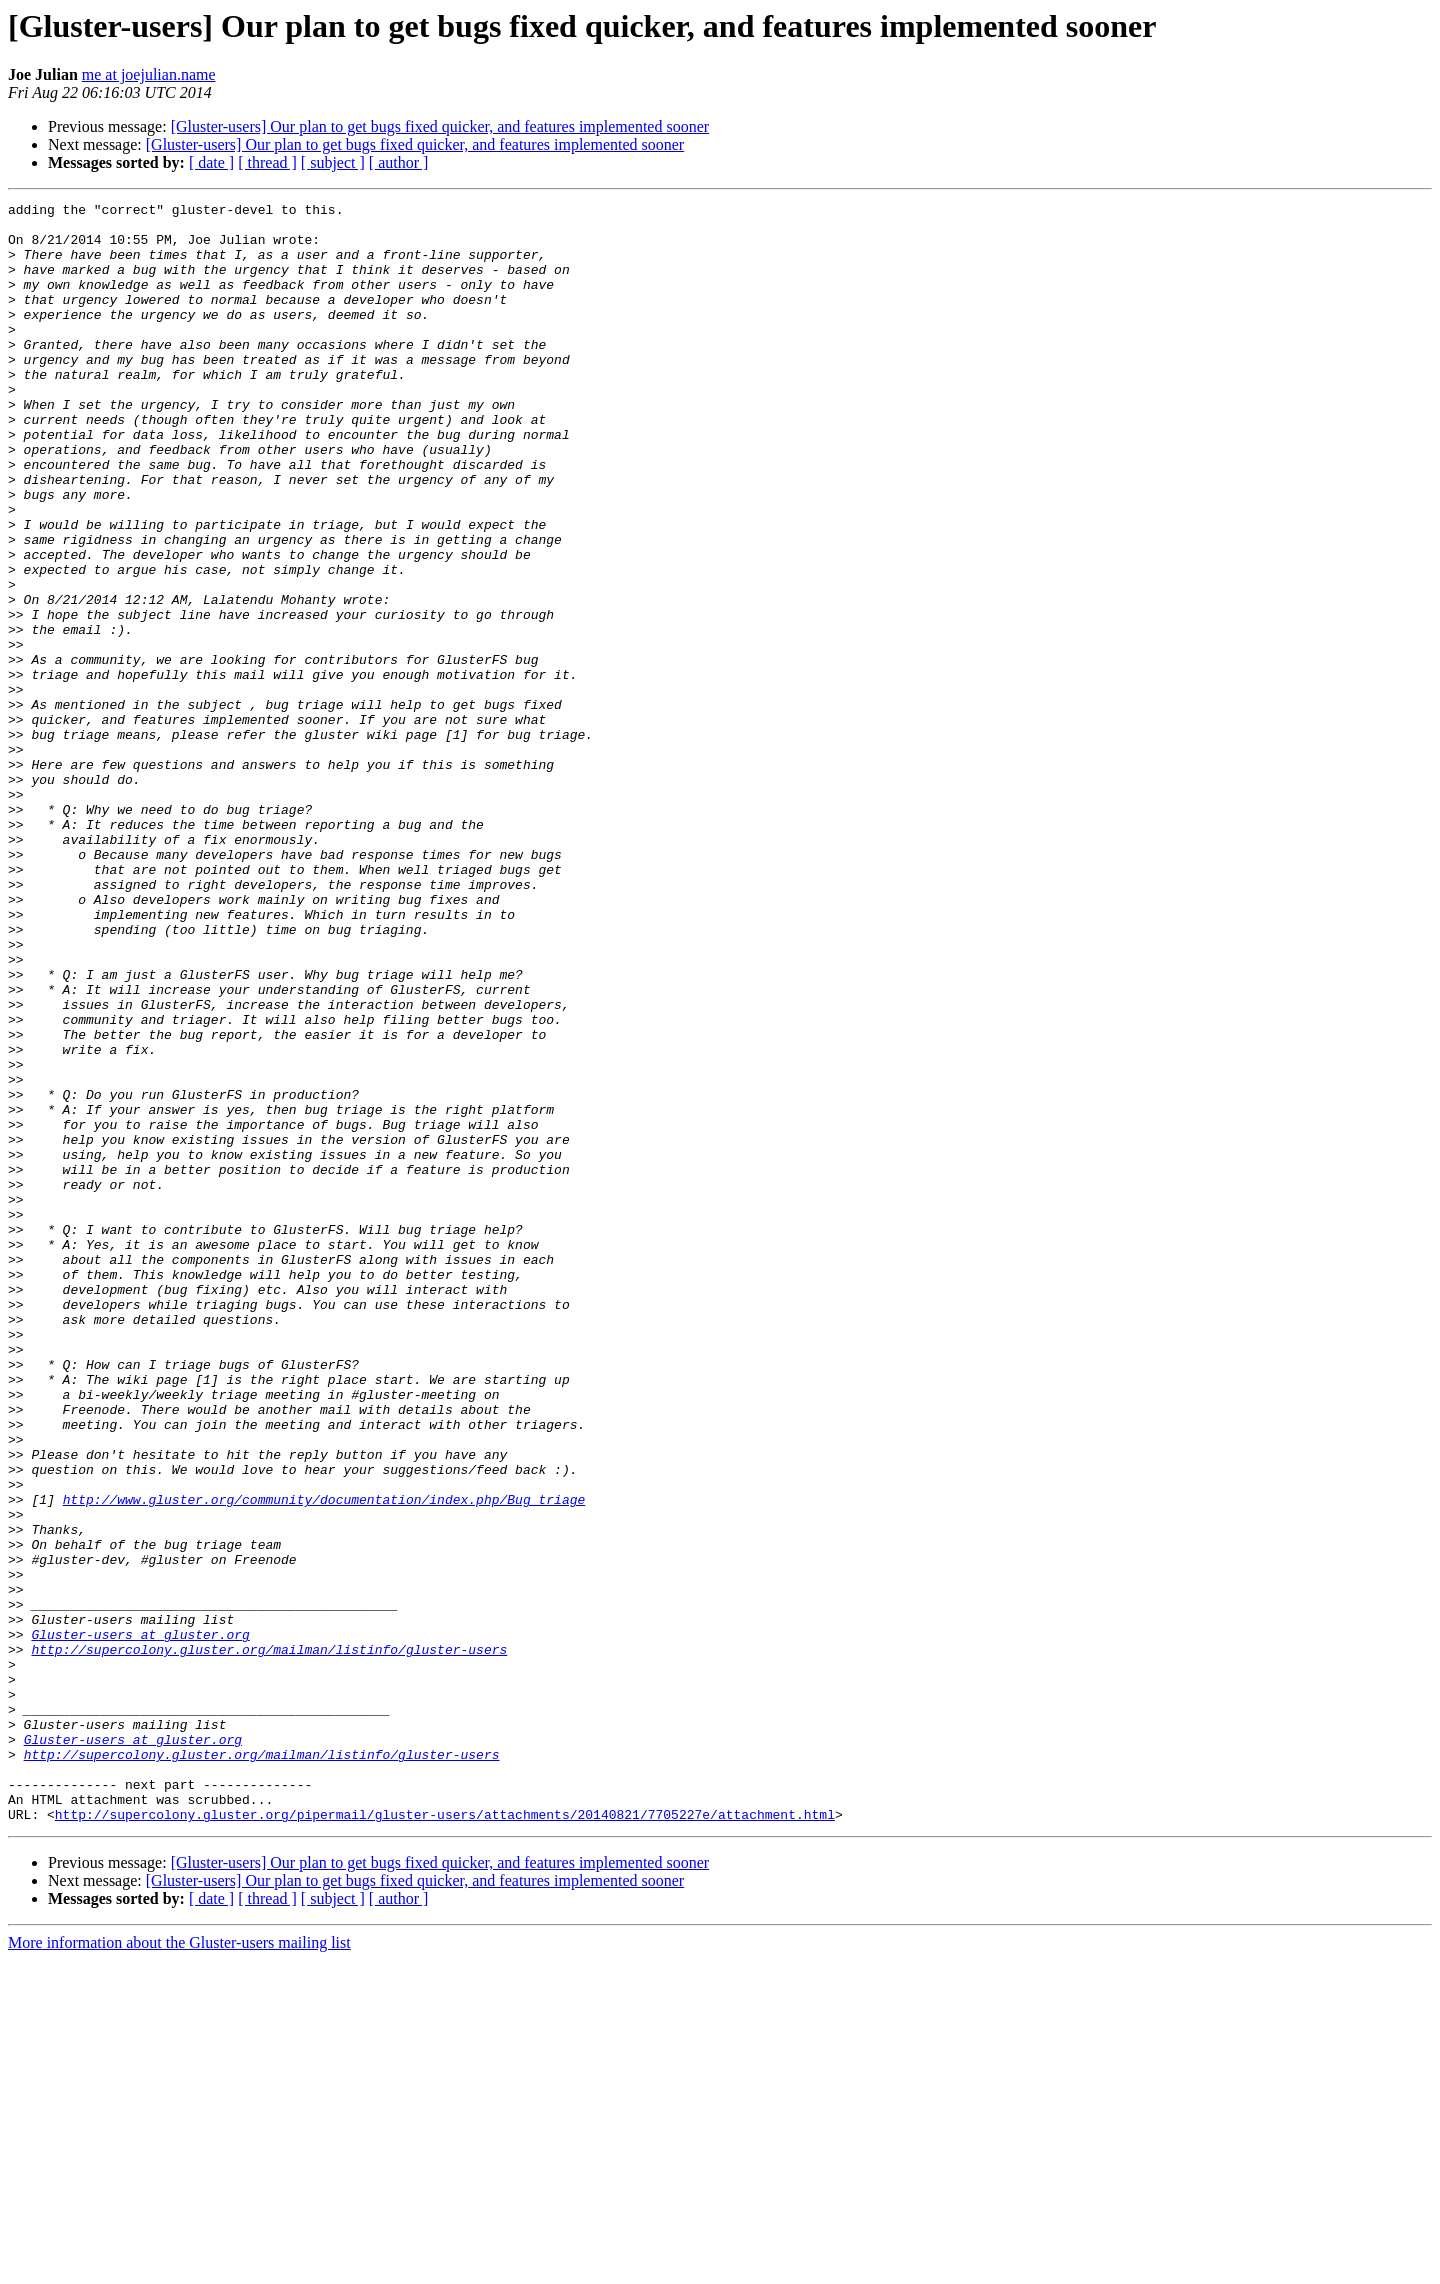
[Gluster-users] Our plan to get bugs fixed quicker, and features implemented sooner (440, 126)
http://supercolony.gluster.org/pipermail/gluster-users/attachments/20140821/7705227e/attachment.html (445, 2138)
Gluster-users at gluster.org (140, 1922)
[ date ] (211, 162)
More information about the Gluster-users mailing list (179, 2266)
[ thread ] (267, 162)
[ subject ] (333, 162)
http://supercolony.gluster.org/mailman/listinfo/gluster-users (269, 1940)
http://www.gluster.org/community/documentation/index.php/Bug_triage (324, 1760)
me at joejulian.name (149, 74)
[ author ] (399, 162)
